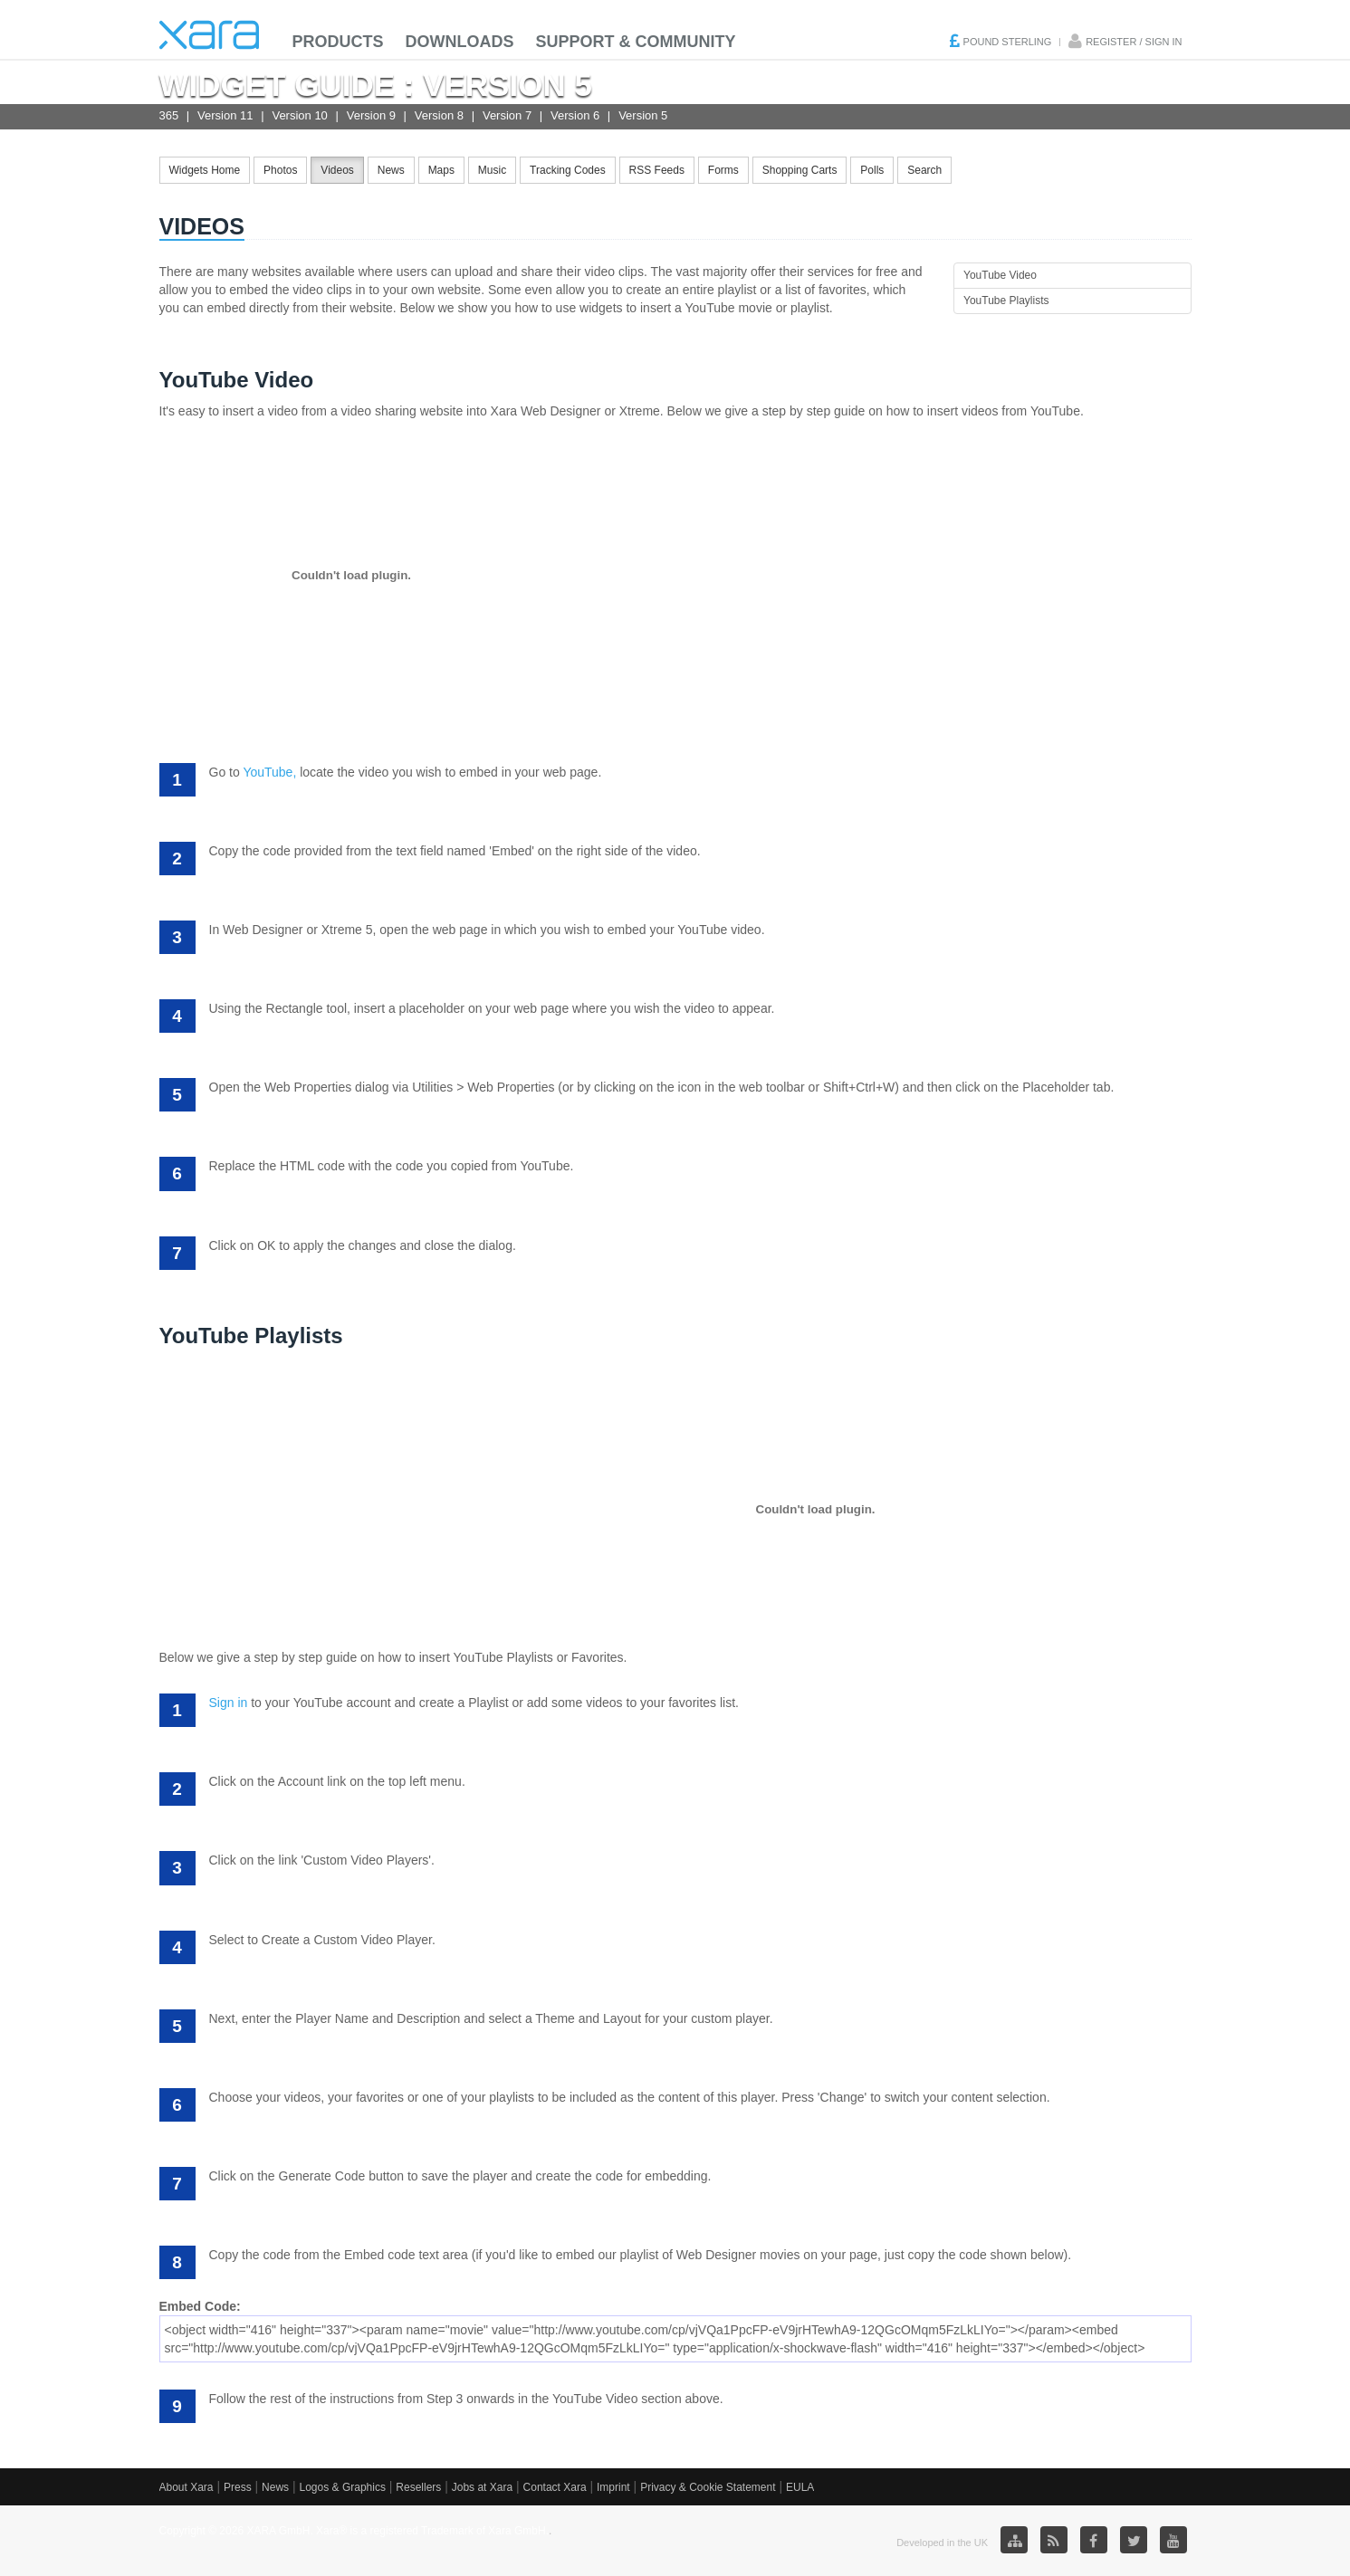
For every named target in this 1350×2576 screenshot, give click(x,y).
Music (492, 170)
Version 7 (507, 115)
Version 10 (299, 115)
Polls (872, 170)
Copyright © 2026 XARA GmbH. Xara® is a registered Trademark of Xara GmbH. (354, 2530)
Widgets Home (205, 170)
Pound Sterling (1007, 41)
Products (338, 42)
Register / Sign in (1134, 41)
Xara (209, 35)
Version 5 (642, 115)
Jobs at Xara (482, 2487)
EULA (800, 2487)
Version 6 (575, 115)
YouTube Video (1000, 275)
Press (238, 2487)
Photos (280, 170)
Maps (441, 170)
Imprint (613, 2487)
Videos (337, 170)
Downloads (460, 42)
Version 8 (439, 115)
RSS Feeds (657, 170)
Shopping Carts (800, 170)
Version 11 (225, 115)
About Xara (186, 2487)
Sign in (228, 1702)
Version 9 (371, 115)
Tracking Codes (568, 170)
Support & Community (636, 42)
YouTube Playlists (1006, 300)
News (391, 170)
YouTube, (269, 772)
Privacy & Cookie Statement (707, 2487)
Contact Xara (555, 2487)
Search (924, 170)
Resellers (418, 2487)
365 (169, 115)
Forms (723, 170)
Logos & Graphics (343, 2487)
